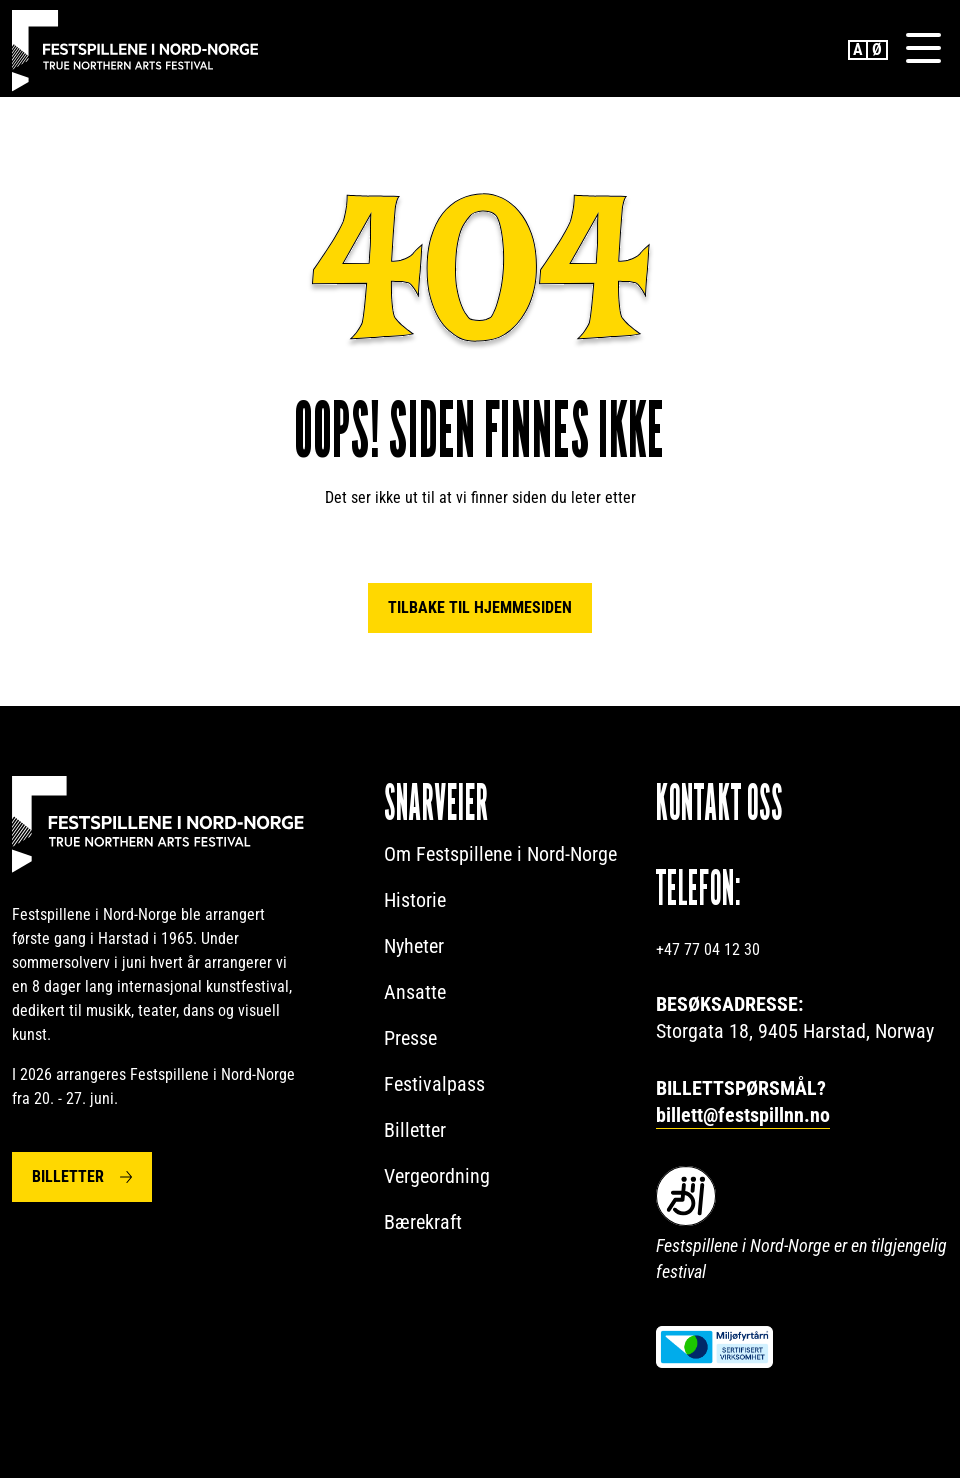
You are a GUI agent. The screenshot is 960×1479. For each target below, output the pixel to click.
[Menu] (923, 49)
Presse (410, 1039)
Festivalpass (434, 1085)
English (858, 50)
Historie (415, 901)
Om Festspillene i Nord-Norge (500, 855)
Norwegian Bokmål (878, 50)
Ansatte (415, 993)
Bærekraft (423, 1223)
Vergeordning (437, 1177)
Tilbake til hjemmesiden (480, 608)
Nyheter (414, 947)
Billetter (68, 1177)
